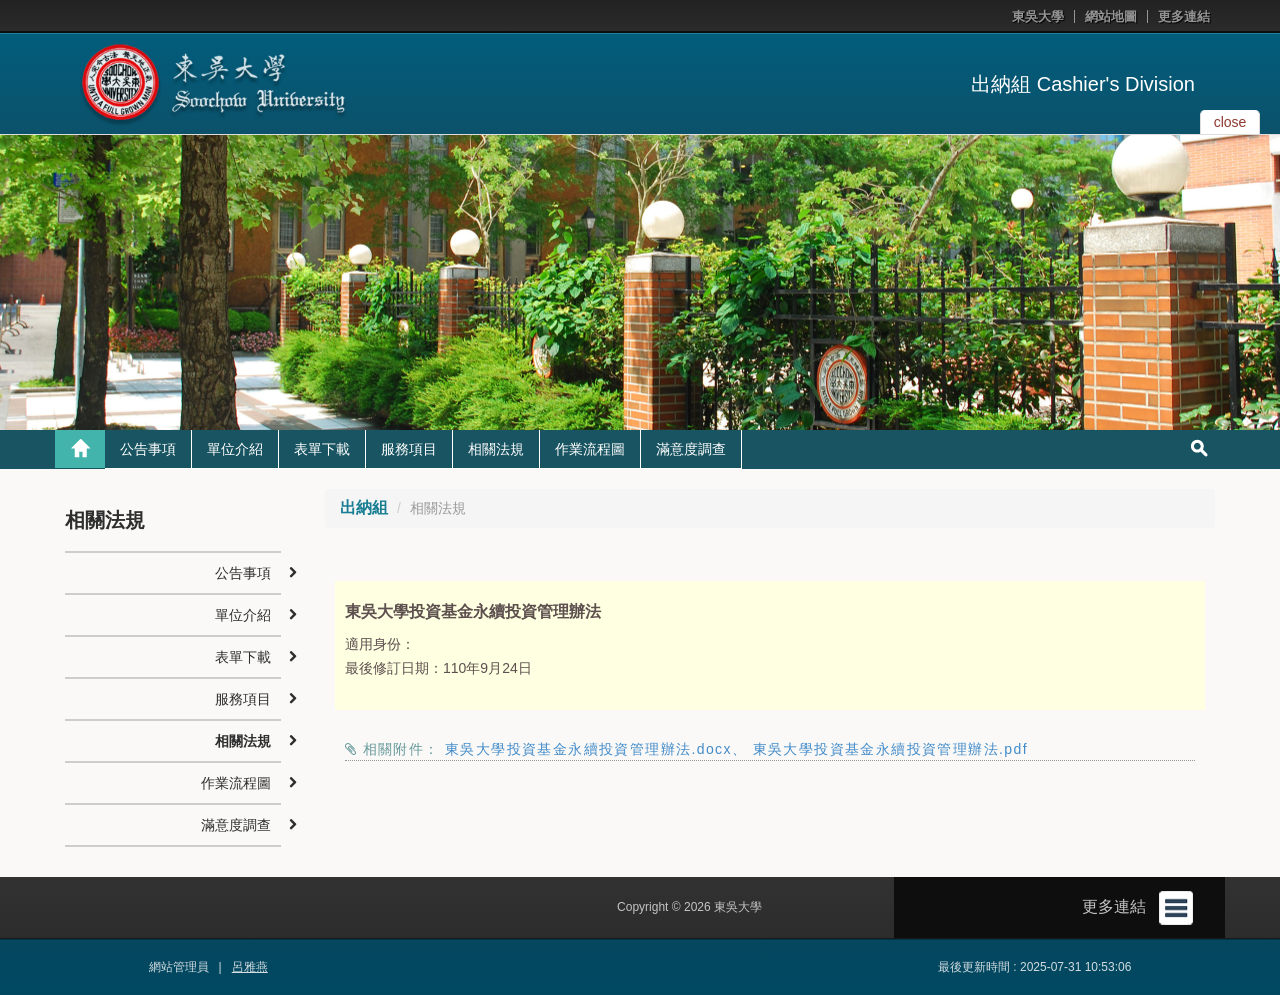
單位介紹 (235, 449)
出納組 (364, 507)
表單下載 (322, 449)
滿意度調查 (691, 449)
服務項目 (409, 449)
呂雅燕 (250, 967)
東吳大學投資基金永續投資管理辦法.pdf (890, 749)
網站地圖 (1111, 16)
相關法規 (496, 449)
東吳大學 (1038, 16)
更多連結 (1184, 16)
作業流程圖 (590, 449)
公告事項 (148, 449)
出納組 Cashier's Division (1083, 84)
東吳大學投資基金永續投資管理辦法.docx (588, 749)
